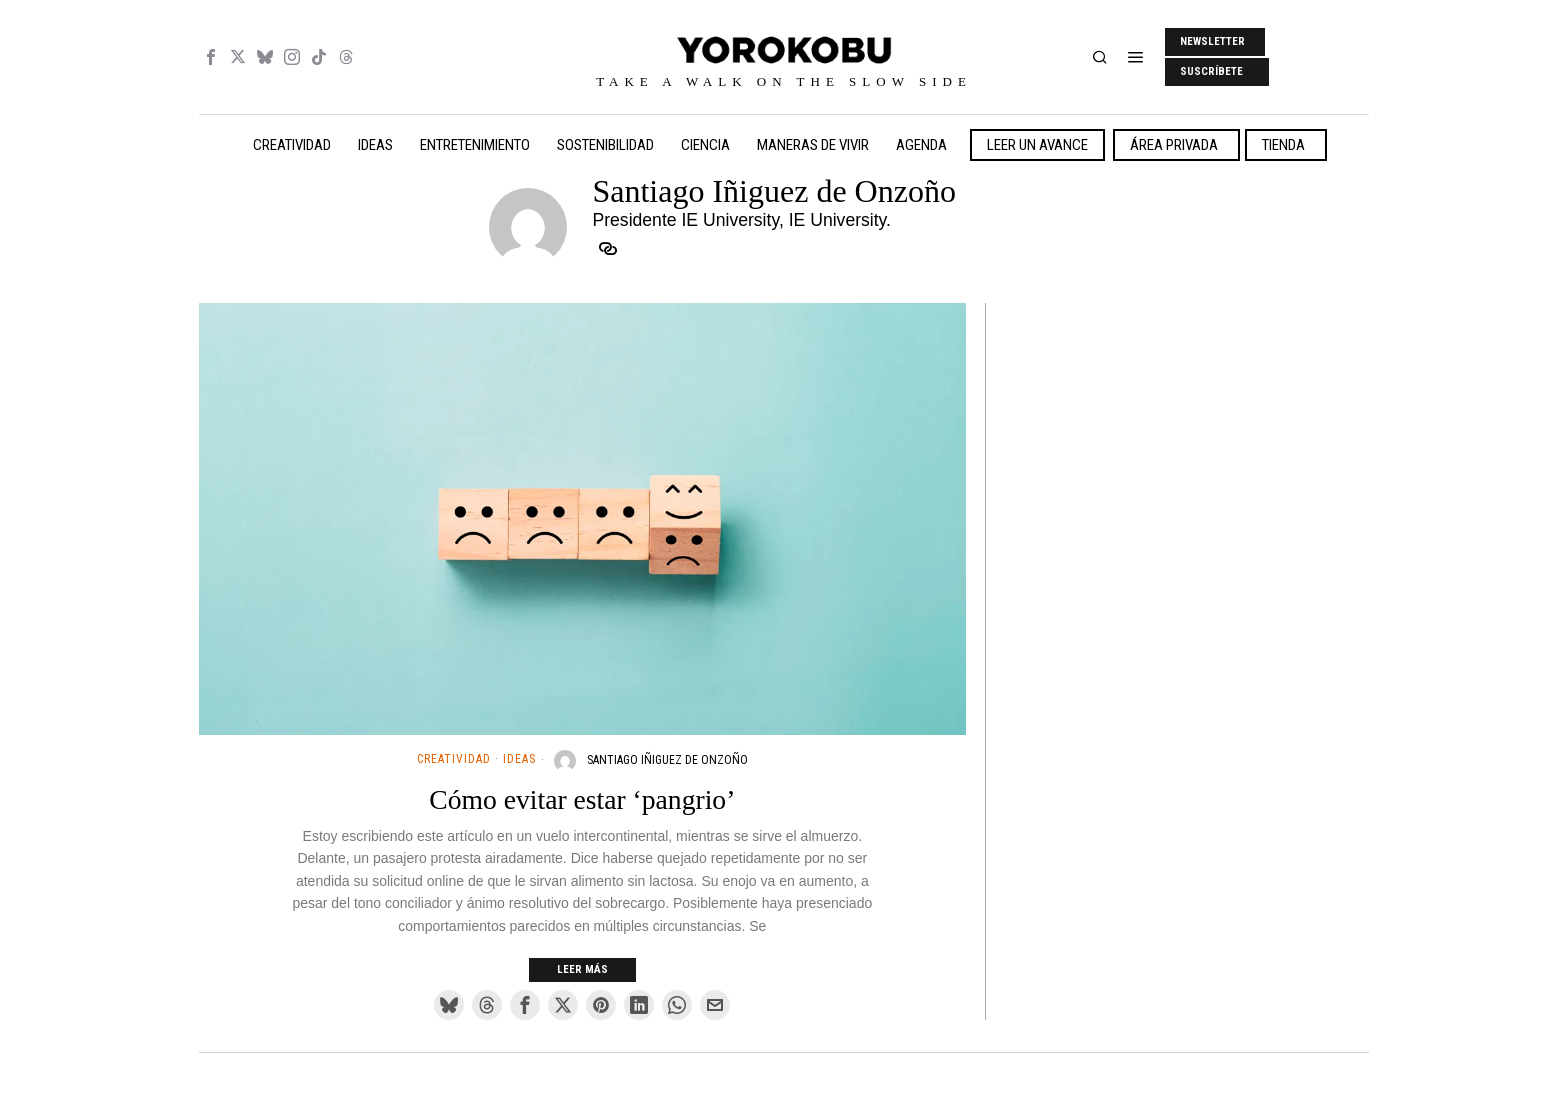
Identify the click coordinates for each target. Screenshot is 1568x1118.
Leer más (582, 969)
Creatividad (454, 759)
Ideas (519, 759)
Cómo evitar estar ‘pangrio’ (582, 800)
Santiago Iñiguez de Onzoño (667, 760)
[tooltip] (211, 57)
